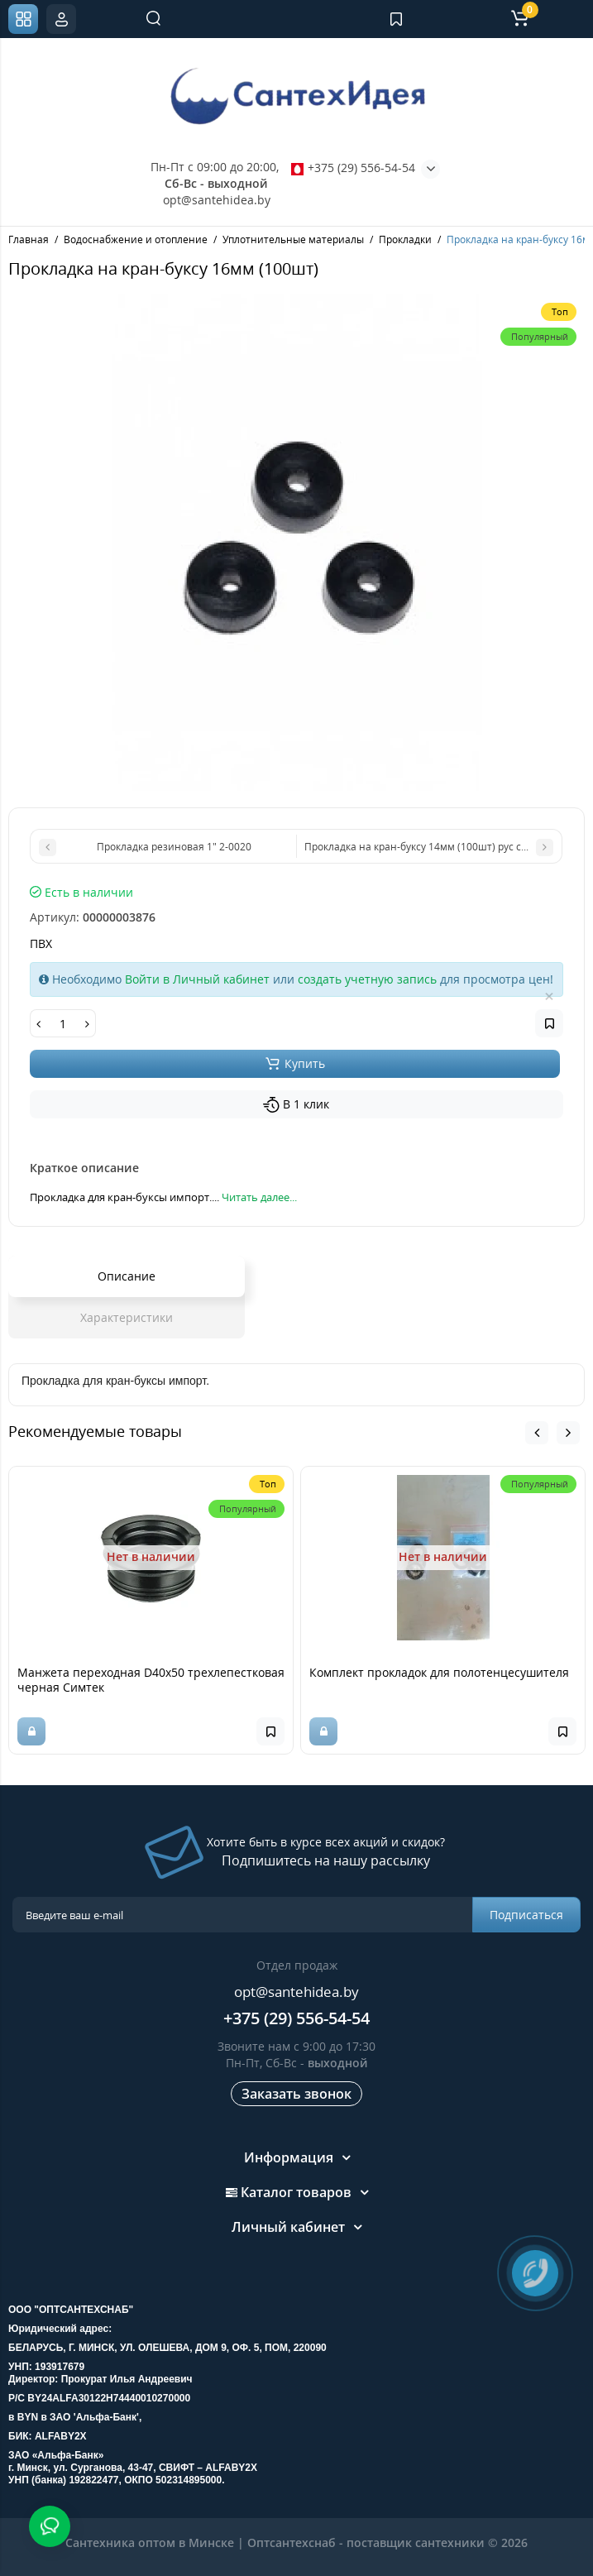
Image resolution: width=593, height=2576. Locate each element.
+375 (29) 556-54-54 (353, 167)
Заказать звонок (296, 2094)
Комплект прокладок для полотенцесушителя (439, 1672)
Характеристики (126, 1317)
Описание (126, 1276)
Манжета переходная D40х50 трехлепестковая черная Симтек (151, 1679)
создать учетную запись (367, 979)
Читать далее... (259, 1197)
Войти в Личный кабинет (197, 979)
